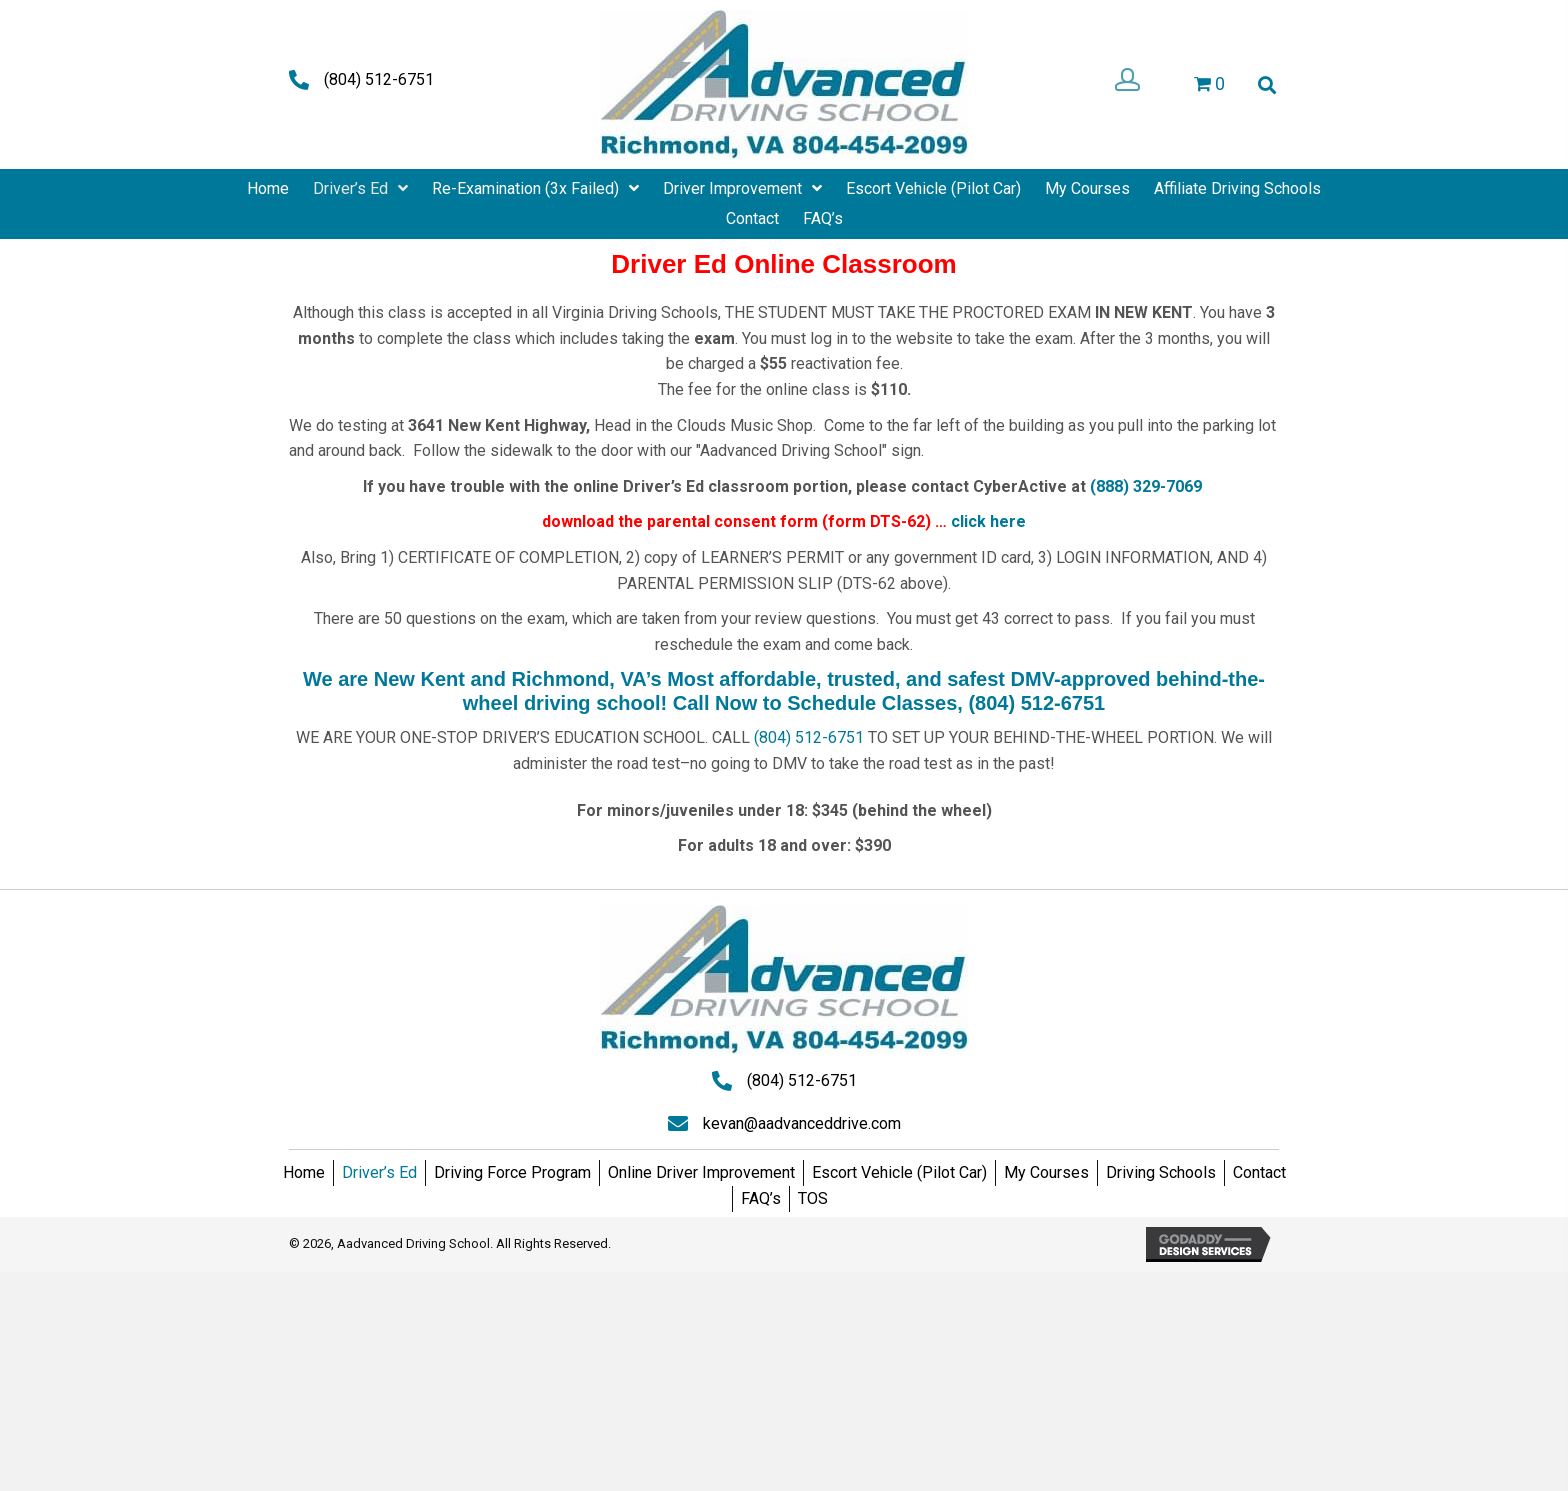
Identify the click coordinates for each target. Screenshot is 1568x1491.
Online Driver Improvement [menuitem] (701, 1172)
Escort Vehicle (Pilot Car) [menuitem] (899, 1172)
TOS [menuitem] (813, 1198)
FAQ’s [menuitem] (761, 1198)
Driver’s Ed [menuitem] (379, 1172)
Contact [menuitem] (1259, 1172)
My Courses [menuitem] (1046, 1172)
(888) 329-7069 (1146, 486)
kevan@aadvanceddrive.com (802, 1123)
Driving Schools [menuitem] (1161, 1172)
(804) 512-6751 (379, 79)
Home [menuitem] (304, 1172)
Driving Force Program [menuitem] (512, 1172)
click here (988, 521)
